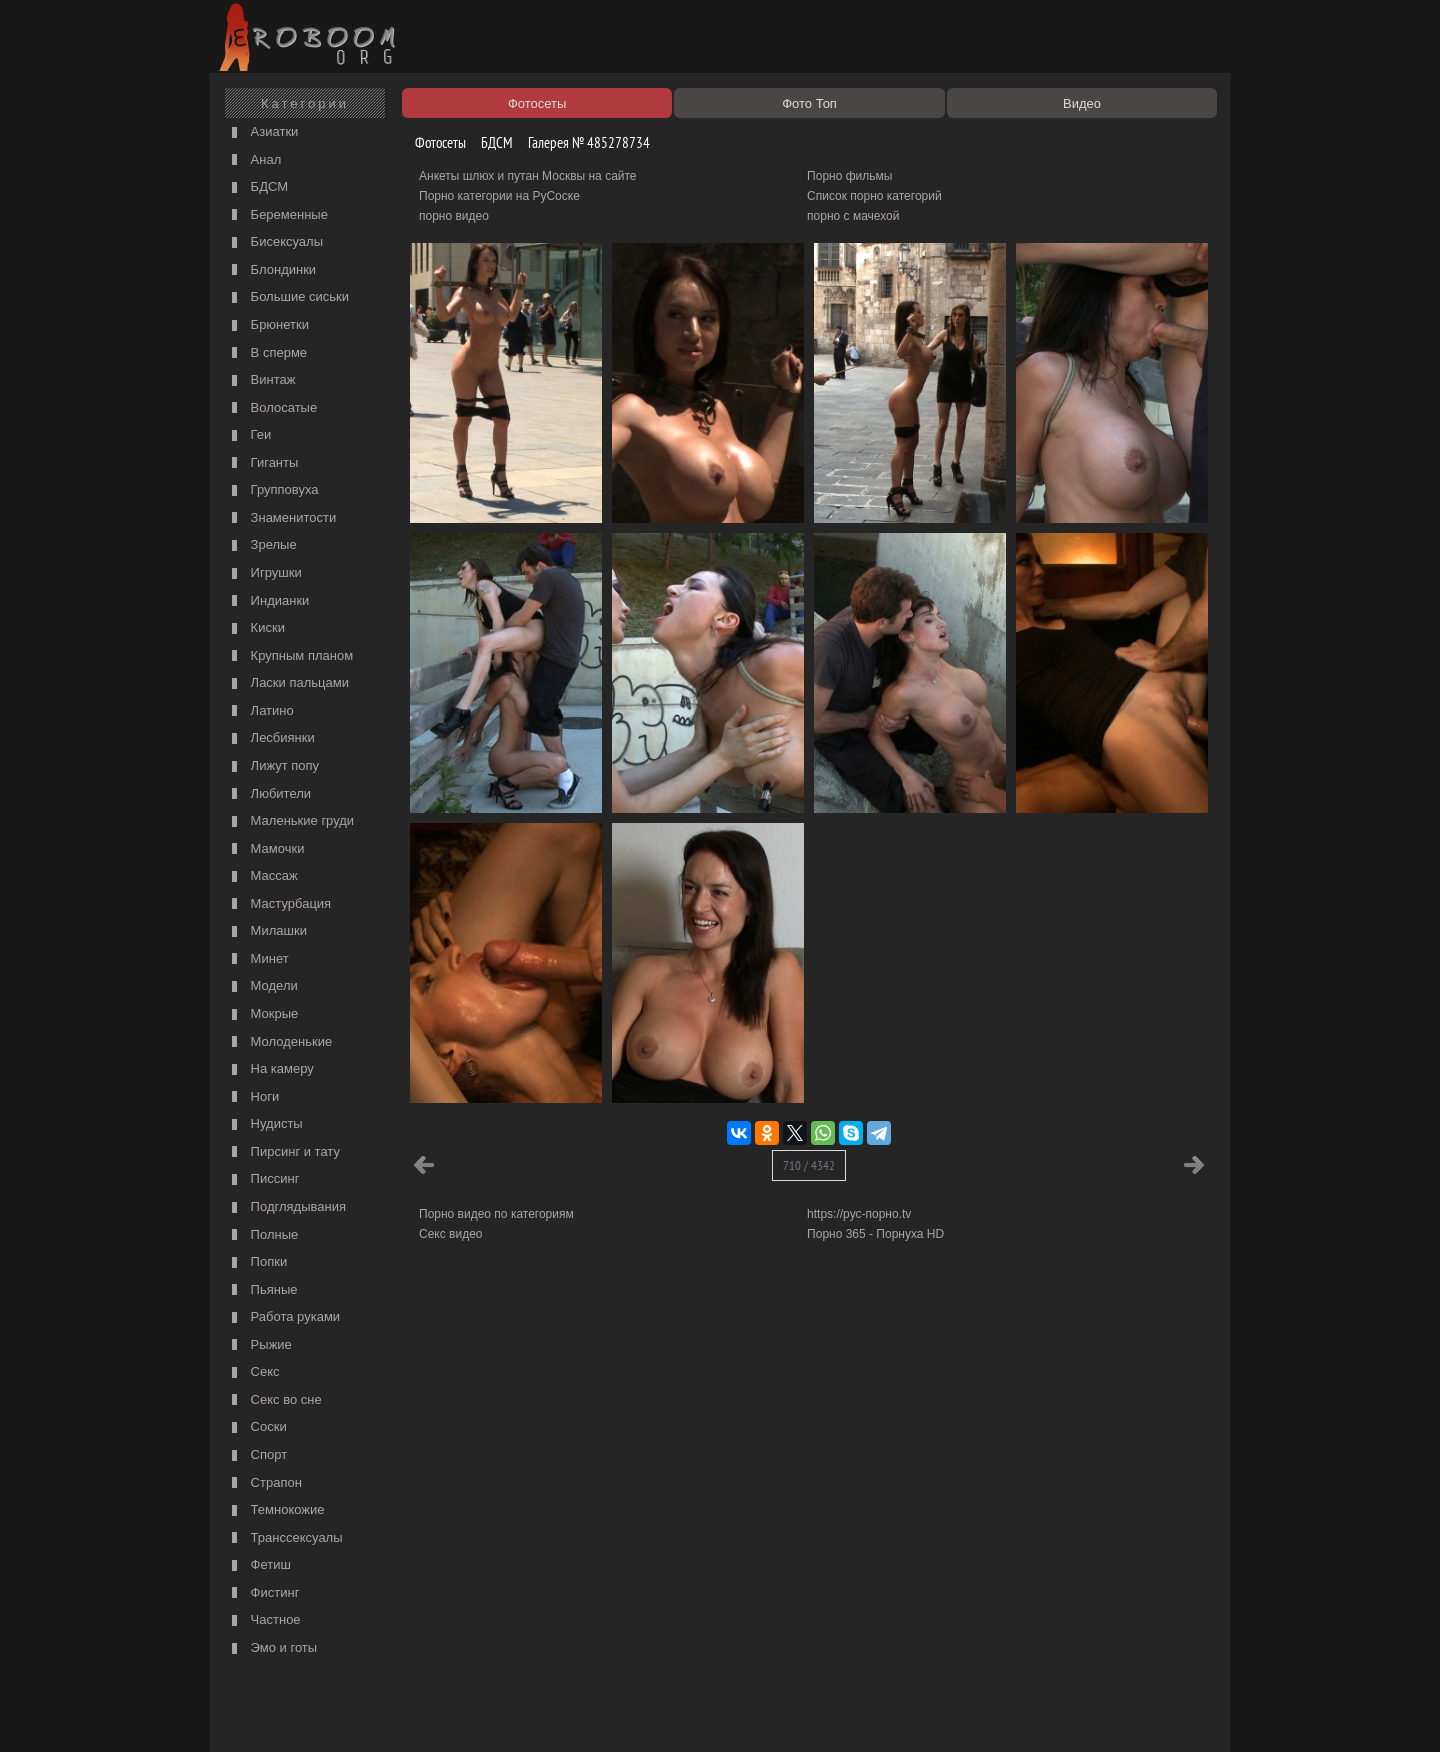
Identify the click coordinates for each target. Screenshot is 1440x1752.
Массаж (262, 876)
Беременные (277, 215)
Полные (262, 1235)
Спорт (257, 1455)
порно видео (454, 216)
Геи (249, 435)
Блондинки (271, 270)
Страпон (264, 1483)
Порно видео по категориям (496, 1214)
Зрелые (262, 545)
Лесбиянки (271, 738)
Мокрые (262, 1014)
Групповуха (273, 490)
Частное (264, 1620)
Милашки (267, 931)
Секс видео (451, 1234)
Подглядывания (286, 1207)
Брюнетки (268, 325)
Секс (253, 1372)
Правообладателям (398, 1714)
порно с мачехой (853, 216)
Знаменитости (281, 518)
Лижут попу (273, 766)
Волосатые (272, 408)
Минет (258, 959)
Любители (269, 794)
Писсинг (263, 1179)
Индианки (268, 601)
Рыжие (259, 1345)
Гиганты (262, 463)
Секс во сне (274, 1400)
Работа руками (283, 1317)
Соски (257, 1427)
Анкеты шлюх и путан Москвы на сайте (528, 176)
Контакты (562, 1714)
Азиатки (262, 132)
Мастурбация (279, 904)
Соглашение (493, 1714)
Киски (256, 628)
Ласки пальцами (288, 683)
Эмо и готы (272, 1648)
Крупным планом (290, 656)
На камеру (270, 1069)
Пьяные (262, 1290)
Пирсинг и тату (283, 1152)
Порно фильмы (849, 176)
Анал (254, 160)
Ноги (253, 1097)
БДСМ (257, 187)
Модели (262, 986)
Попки (257, 1262)
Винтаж (261, 380)
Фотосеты (433, 142)
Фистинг (263, 1593)
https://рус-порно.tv (859, 1214)
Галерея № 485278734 (581, 142)
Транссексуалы (285, 1538)
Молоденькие (279, 1042)
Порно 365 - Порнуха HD (875, 1234)
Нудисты (265, 1124)
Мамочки (265, 849)
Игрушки (264, 573)
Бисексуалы (275, 242)
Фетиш (259, 1565)
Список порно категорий (874, 196)
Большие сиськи (288, 297)
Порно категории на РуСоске (499, 196)
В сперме (267, 353)
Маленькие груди (290, 821)
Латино (260, 711)
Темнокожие (276, 1510)
